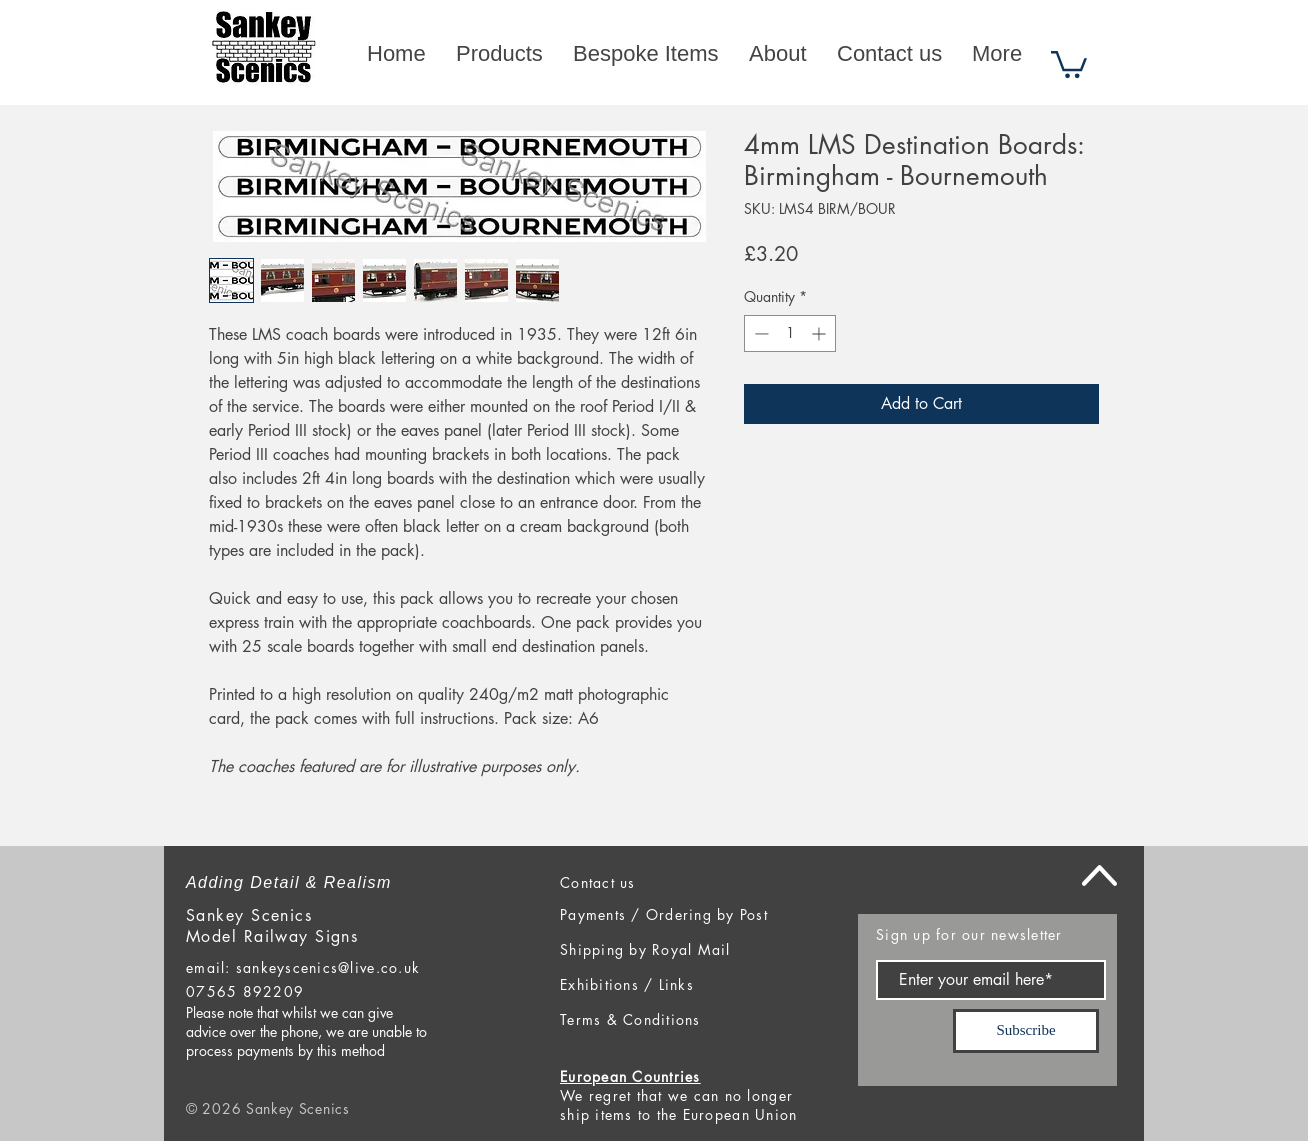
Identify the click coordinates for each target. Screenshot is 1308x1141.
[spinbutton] (790, 333)
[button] (1069, 63)
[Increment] (820, 333)
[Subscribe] (1026, 1031)
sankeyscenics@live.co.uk (328, 967)
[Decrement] (759, 333)
